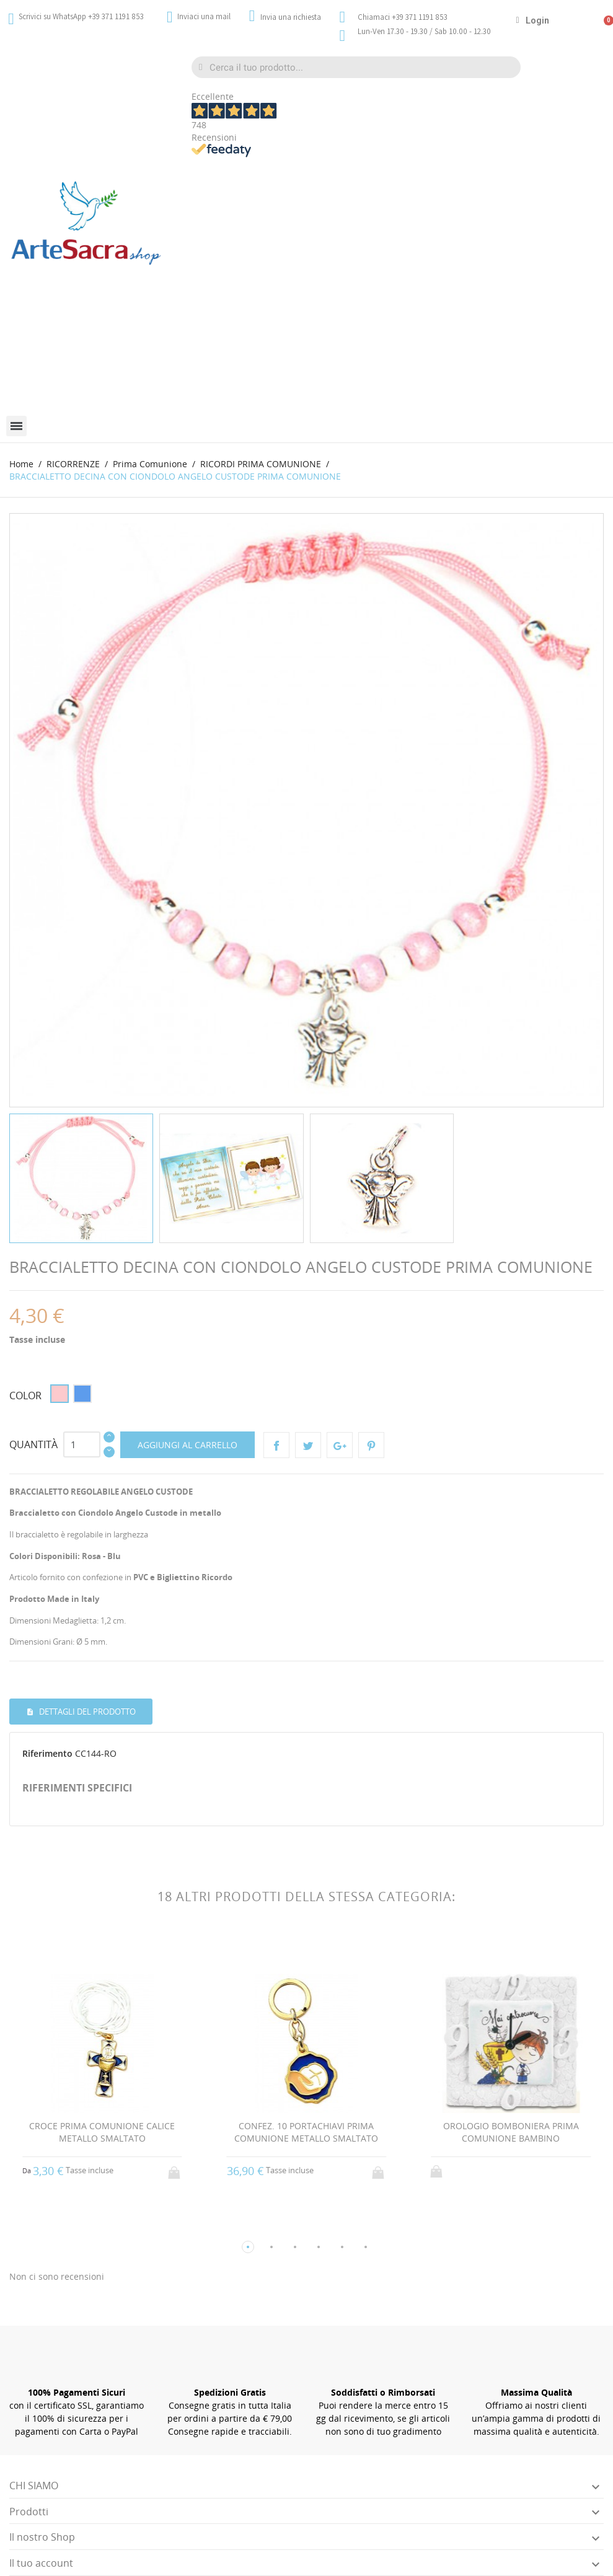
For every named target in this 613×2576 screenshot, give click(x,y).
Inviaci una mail (204, 16)
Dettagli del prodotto (86, 1711)
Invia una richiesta (290, 17)
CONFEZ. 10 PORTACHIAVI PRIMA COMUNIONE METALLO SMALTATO (306, 2132)
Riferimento (47, 1753)
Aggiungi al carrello (187, 1445)
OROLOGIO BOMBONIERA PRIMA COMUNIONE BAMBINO (511, 2132)
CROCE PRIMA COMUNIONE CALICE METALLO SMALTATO (102, 2132)
